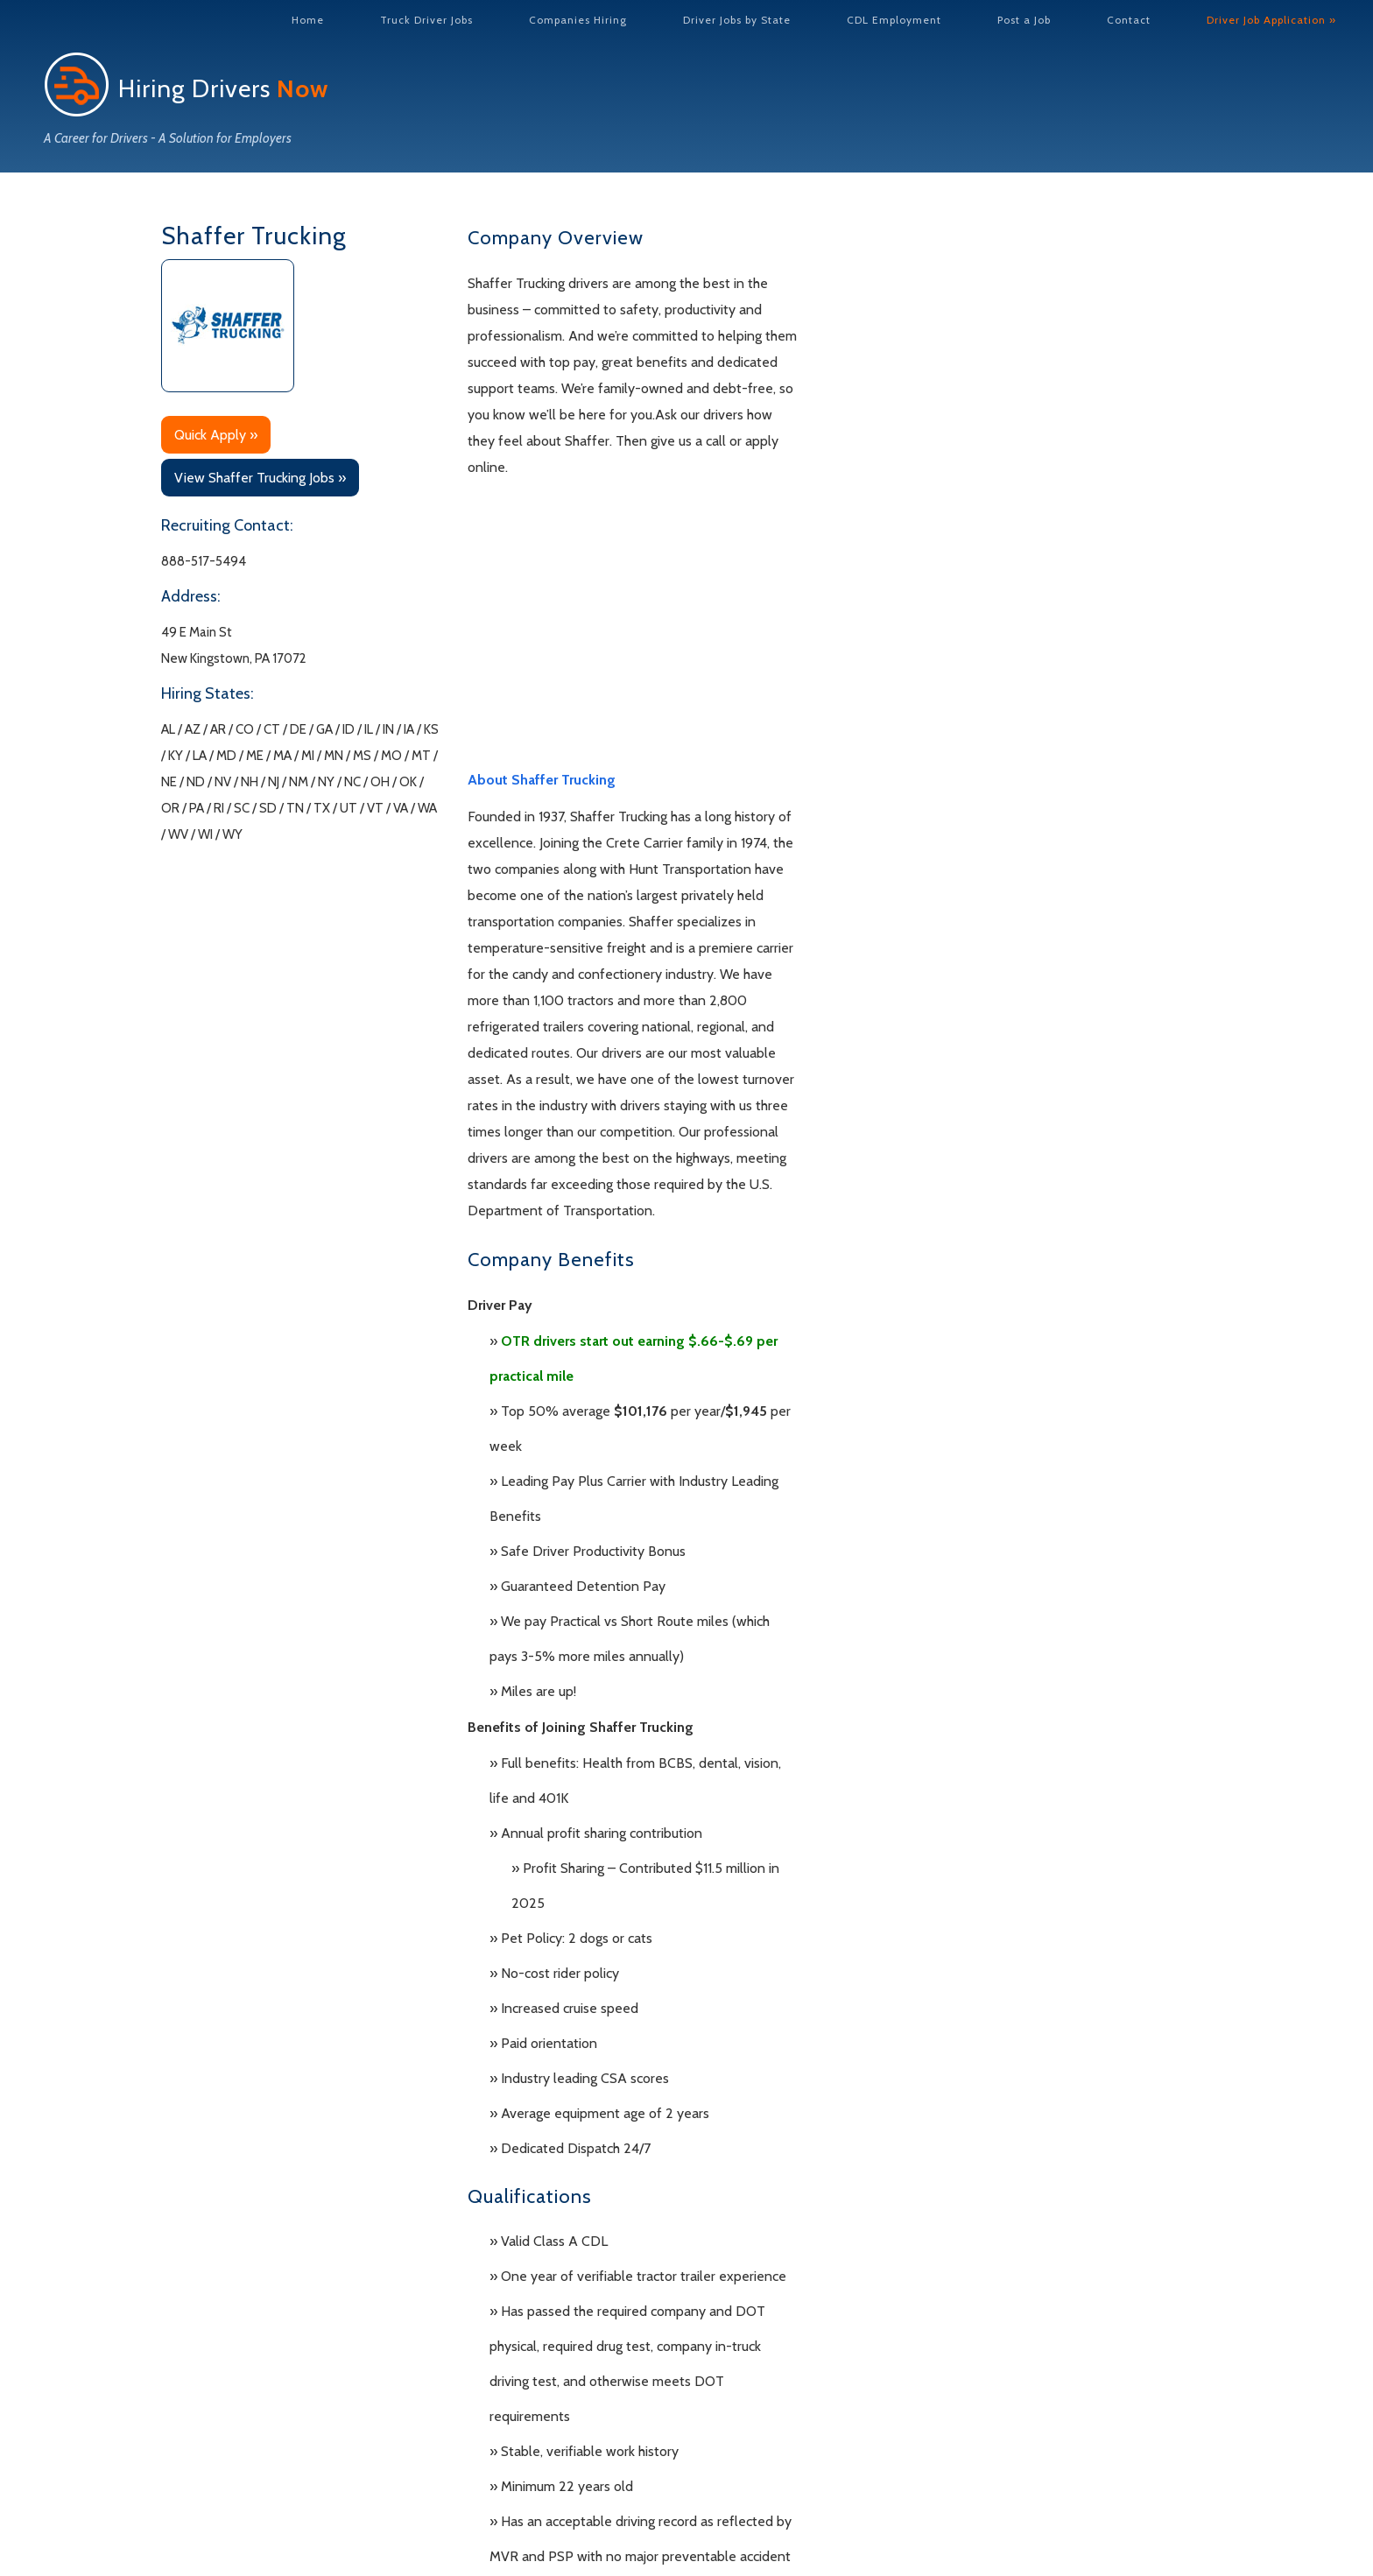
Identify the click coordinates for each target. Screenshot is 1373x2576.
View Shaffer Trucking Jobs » (260, 477)
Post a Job (1024, 19)
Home (308, 19)
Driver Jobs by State (737, 19)
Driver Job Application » (1271, 19)
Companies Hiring (578, 19)
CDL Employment (894, 19)
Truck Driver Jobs (426, 19)
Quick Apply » (215, 434)
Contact (1129, 19)
